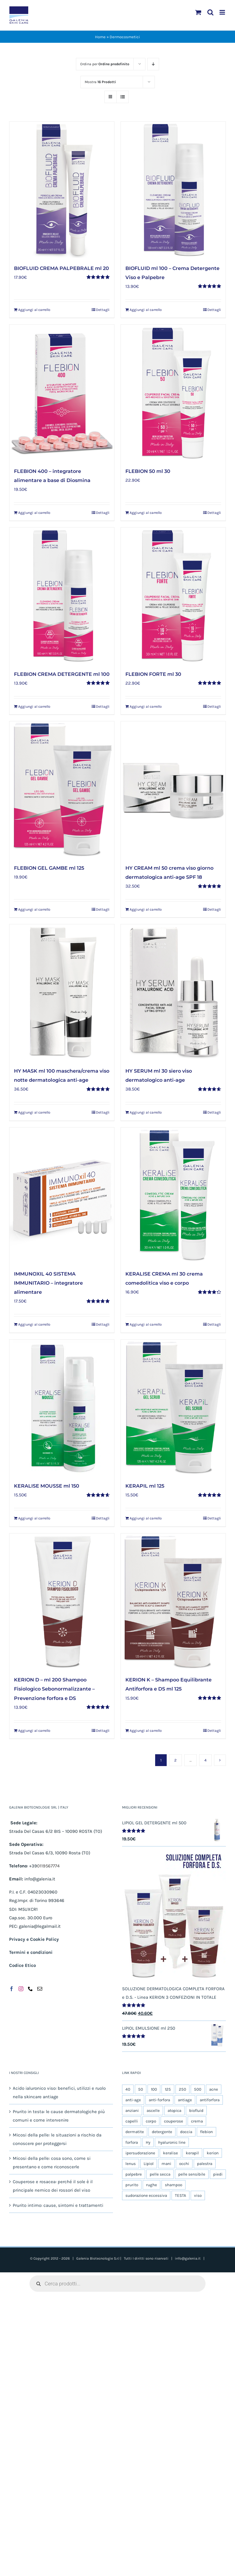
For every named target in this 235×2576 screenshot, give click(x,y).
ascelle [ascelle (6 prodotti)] (153, 2110)
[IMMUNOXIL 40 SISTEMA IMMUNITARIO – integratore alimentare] (61, 1196)
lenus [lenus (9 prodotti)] (130, 2163)
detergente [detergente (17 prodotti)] (162, 2131)
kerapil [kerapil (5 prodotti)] (192, 2153)
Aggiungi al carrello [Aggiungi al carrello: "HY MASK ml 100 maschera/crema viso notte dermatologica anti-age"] (34, 1112)
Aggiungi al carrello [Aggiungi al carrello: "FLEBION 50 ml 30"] (146, 513)
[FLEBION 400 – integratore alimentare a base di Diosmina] (61, 393)
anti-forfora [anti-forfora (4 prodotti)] (159, 2100)
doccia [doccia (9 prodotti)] (186, 2131)
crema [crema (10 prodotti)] (197, 2121)
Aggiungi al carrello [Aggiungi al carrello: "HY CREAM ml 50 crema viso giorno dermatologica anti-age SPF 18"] (146, 909)
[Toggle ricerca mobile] (210, 12)
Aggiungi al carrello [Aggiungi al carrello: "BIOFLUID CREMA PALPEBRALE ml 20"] (34, 310)
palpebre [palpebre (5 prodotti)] (133, 2174)
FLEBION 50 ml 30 (147, 471)
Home (100, 37)
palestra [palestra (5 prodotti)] (204, 2163)
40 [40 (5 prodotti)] (127, 2089)
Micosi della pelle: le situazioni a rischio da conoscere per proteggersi (57, 2139)
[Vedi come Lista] (122, 97)
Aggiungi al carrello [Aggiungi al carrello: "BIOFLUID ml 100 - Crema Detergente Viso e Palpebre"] (146, 310)
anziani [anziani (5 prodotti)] (132, 2110)
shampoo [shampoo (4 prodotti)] (173, 2185)
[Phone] (30, 1988)
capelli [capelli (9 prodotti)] (131, 2121)
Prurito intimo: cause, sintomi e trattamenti (58, 2205)
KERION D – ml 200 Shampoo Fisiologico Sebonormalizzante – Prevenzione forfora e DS (54, 1689)
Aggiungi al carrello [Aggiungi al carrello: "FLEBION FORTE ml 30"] (146, 706)
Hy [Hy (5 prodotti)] (148, 2142)
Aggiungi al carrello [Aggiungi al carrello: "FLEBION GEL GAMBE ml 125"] (34, 909)
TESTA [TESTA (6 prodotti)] (180, 2195)
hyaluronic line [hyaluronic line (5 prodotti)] (172, 2142)
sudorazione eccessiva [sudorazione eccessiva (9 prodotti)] (146, 2195)
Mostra (100, 82)
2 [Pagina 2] (175, 1760)
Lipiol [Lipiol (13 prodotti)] (149, 2163)
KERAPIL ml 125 (144, 1486)
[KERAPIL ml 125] (173, 1408)
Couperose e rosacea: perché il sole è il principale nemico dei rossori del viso (53, 2186)
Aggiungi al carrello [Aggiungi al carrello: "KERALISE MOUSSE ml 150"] (34, 1518)
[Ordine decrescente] (153, 64)
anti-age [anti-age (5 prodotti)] (133, 2100)
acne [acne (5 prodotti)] (213, 2089)
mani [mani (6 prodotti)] (166, 2163)
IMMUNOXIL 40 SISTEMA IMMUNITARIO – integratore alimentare (48, 1283)
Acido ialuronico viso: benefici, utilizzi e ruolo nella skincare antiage (59, 2092)
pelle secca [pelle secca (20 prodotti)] (160, 2174)
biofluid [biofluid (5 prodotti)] (196, 2110)
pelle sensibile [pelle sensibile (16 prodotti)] (191, 2174)
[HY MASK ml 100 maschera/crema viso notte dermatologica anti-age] (61, 992)
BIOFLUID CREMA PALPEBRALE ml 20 (61, 268)
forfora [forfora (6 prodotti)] (131, 2142)
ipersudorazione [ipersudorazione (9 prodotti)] (140, 2153)
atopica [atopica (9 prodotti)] (174, 2110)
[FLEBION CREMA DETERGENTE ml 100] (61, 596)
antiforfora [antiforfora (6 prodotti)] (210, 2100)
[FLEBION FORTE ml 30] (173, 596)
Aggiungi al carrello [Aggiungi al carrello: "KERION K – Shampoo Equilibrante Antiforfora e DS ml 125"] (146, 1730)
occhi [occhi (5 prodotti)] (184, 2163)
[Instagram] (21, 1988)
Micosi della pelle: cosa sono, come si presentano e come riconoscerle (51, 2163)
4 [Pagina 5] (205, 1760)
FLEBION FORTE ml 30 (153, 674)
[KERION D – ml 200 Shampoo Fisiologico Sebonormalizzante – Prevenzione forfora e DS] (61, 1601)
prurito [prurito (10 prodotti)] (131, 2185)
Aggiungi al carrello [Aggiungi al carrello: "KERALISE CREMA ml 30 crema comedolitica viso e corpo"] (146, 1324)
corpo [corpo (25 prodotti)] (151, 2121)
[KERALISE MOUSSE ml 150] (61, 1408)
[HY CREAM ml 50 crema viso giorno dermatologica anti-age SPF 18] (173, 789)
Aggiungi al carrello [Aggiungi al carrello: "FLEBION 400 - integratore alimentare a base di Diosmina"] (34, 513)
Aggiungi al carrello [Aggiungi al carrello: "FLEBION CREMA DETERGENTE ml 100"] (34, 706)
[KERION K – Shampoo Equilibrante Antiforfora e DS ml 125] (173, 1601)
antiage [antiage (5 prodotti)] (185, 2100)
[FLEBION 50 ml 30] (173, 393)
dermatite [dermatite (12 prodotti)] (134, 2131)
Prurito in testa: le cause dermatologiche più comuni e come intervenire (59, 2116)
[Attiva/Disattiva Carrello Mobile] (198, 12)
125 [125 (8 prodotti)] (168, 2089)
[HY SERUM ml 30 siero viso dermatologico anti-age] (173, 992)
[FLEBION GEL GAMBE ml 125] (61, 789)
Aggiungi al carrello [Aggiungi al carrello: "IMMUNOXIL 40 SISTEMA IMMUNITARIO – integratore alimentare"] (34, 1324)
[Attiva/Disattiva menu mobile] (223, 12)
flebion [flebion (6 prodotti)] (206, 2131)
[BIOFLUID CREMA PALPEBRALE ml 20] (61, 190)
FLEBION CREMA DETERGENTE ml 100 (62, 674)
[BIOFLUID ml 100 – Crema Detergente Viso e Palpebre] (173, 190)
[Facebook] (11, 1988)
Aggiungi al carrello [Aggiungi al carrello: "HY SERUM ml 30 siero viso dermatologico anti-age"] (146, 1112)
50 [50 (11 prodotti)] (140, 2089)
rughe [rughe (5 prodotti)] (151, 2185)
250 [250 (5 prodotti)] (182, 2089)
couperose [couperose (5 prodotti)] (173, 2121)
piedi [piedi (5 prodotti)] (218, 2174)
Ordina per (104, 64)
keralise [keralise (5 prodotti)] (170, 2153)
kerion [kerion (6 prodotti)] (213, 2153)
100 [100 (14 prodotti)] (154, 2089)
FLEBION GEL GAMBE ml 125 (49, 868)
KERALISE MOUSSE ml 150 (46, 1486)
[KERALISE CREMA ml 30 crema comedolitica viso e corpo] (173, 1196)
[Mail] (39, 1988)
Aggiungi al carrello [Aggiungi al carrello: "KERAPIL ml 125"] (146, 1518)
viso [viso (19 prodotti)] (198, 2195)
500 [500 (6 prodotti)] (197, 2089)
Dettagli (103, 310)
